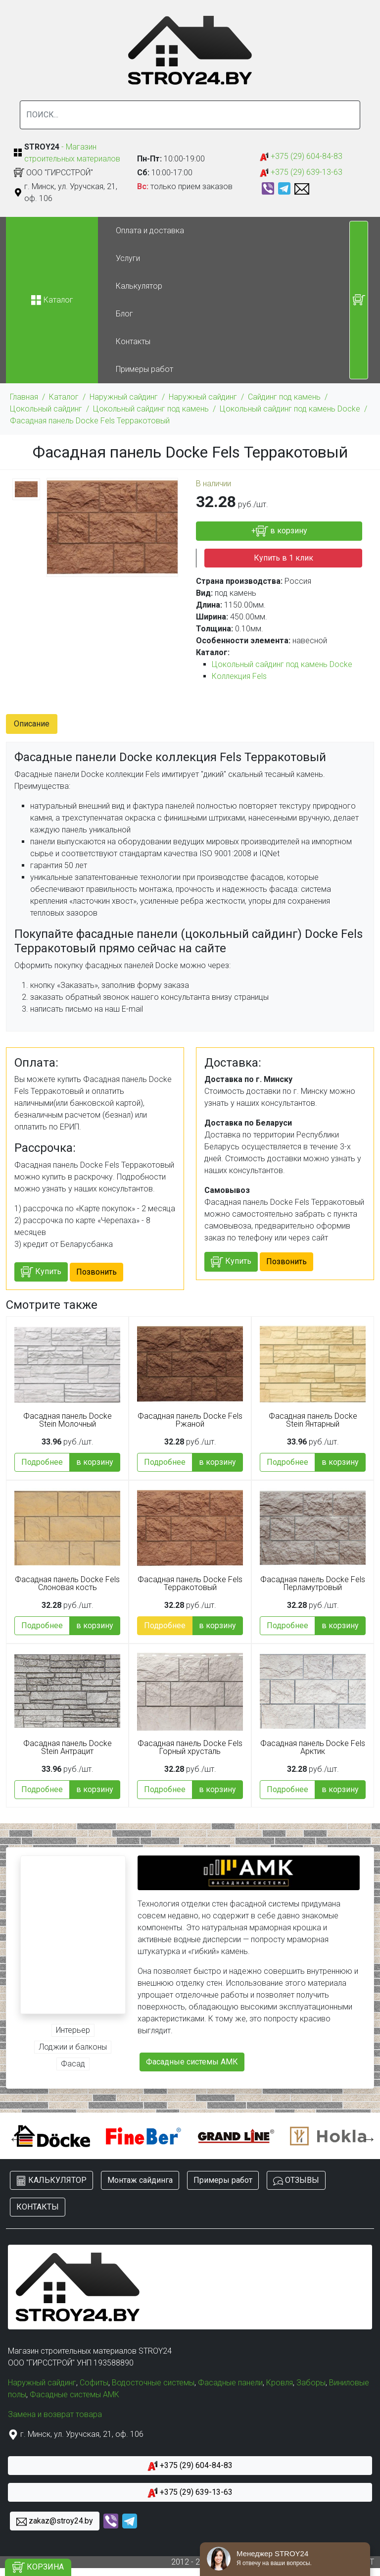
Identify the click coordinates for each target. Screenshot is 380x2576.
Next (367, 2136)
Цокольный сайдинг (46, 408)
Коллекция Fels (239, 676)
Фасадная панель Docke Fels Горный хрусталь (190, 1747)
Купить (41, 1272)
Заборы (311, 2382)
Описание (31, 723)
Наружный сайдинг (124, 397)
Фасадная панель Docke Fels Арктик (312, 1747)
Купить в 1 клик (283, 558)
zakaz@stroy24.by (54, 2521)
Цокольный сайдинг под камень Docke (290, 408)
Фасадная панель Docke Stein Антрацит (67, 1747)
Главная (24, 397)
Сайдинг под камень (284, 397)
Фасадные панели (230, 2382)
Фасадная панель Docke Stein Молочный (67, 1420)
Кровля (279, 2382)
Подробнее (42, 1462)
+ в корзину (279, 531)
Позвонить (96, 1272)
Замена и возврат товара (55, 2414)
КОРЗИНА (38, 2567)
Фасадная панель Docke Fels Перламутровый (312, 1584)
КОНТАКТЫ (37, 2207)
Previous (13, 2136)
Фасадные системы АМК (192, 2061)
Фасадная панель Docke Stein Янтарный (313, 1420)
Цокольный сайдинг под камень (151, 408)
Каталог (64, 397)
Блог (124, 313)
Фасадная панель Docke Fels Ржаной (190, 1420)
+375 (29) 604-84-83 (301, 157)
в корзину (94, 1462)
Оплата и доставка (150, 230)
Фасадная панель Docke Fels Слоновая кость (67, 1584)
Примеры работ (144, 369)
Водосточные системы (153, 2382)
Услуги (128, 258)
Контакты (133, 341)
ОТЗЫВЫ (296, 2180)
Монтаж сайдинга (140, 2180)
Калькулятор (139, 286)
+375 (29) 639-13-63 (301, 172)
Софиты (94, 2382)
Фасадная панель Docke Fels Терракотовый (90, 420)
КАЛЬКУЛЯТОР (51, 2180)
